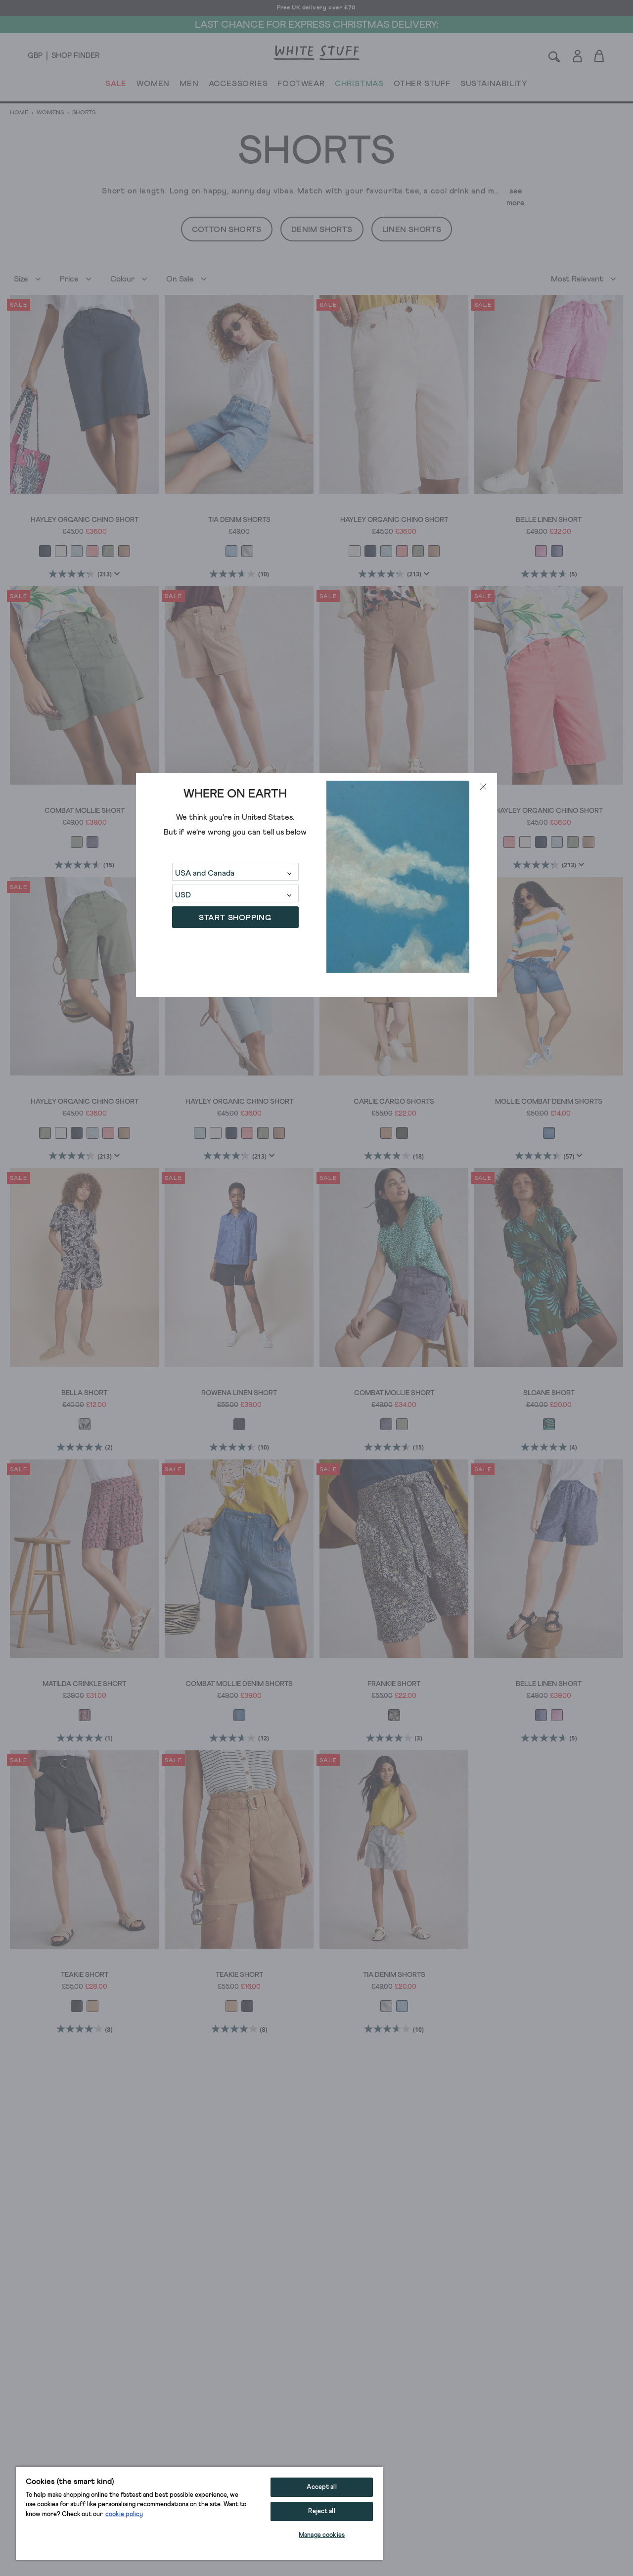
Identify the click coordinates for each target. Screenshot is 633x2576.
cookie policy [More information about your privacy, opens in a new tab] (124, 2514)
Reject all (321, 2511)
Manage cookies (322, 2535)
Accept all (321, 2487)
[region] (199, 2513)
